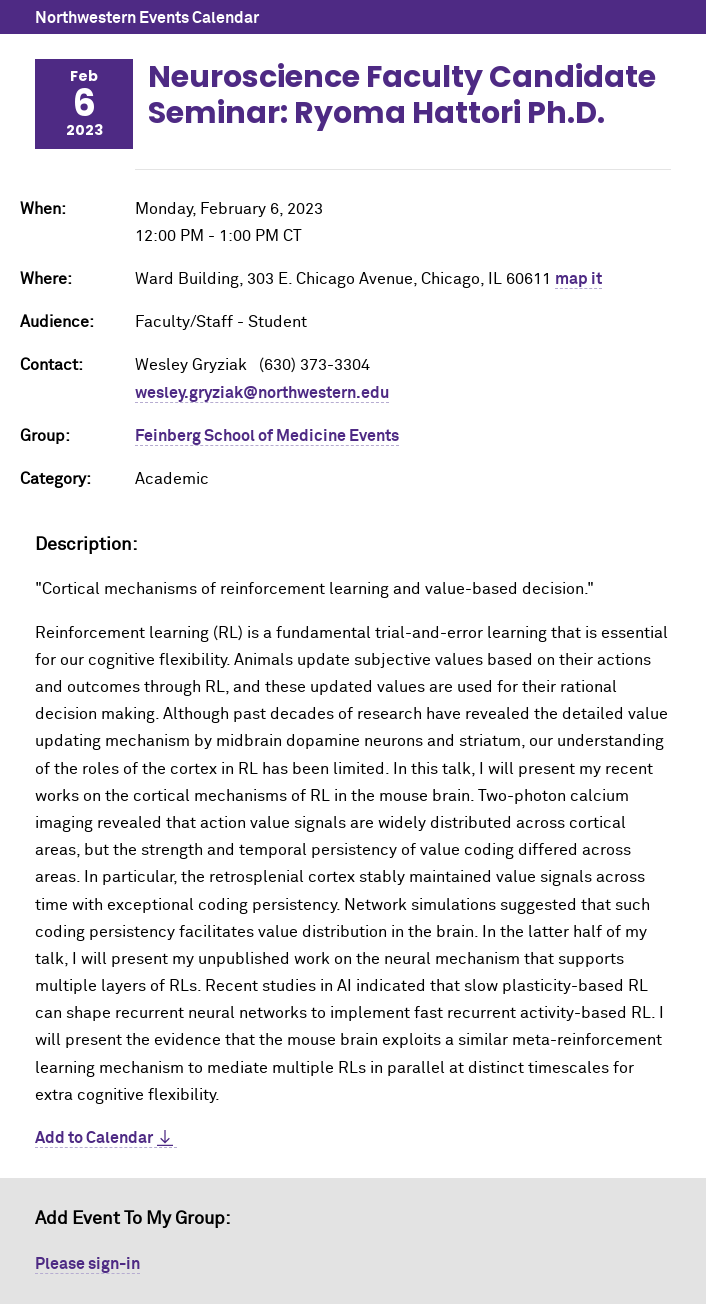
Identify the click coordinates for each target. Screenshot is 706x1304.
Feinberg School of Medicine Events (267, 436)
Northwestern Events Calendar (147, 18)
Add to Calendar (94, 1138)
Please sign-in (87, 1264)
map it (578, 279)
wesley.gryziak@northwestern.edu (262, 393)
